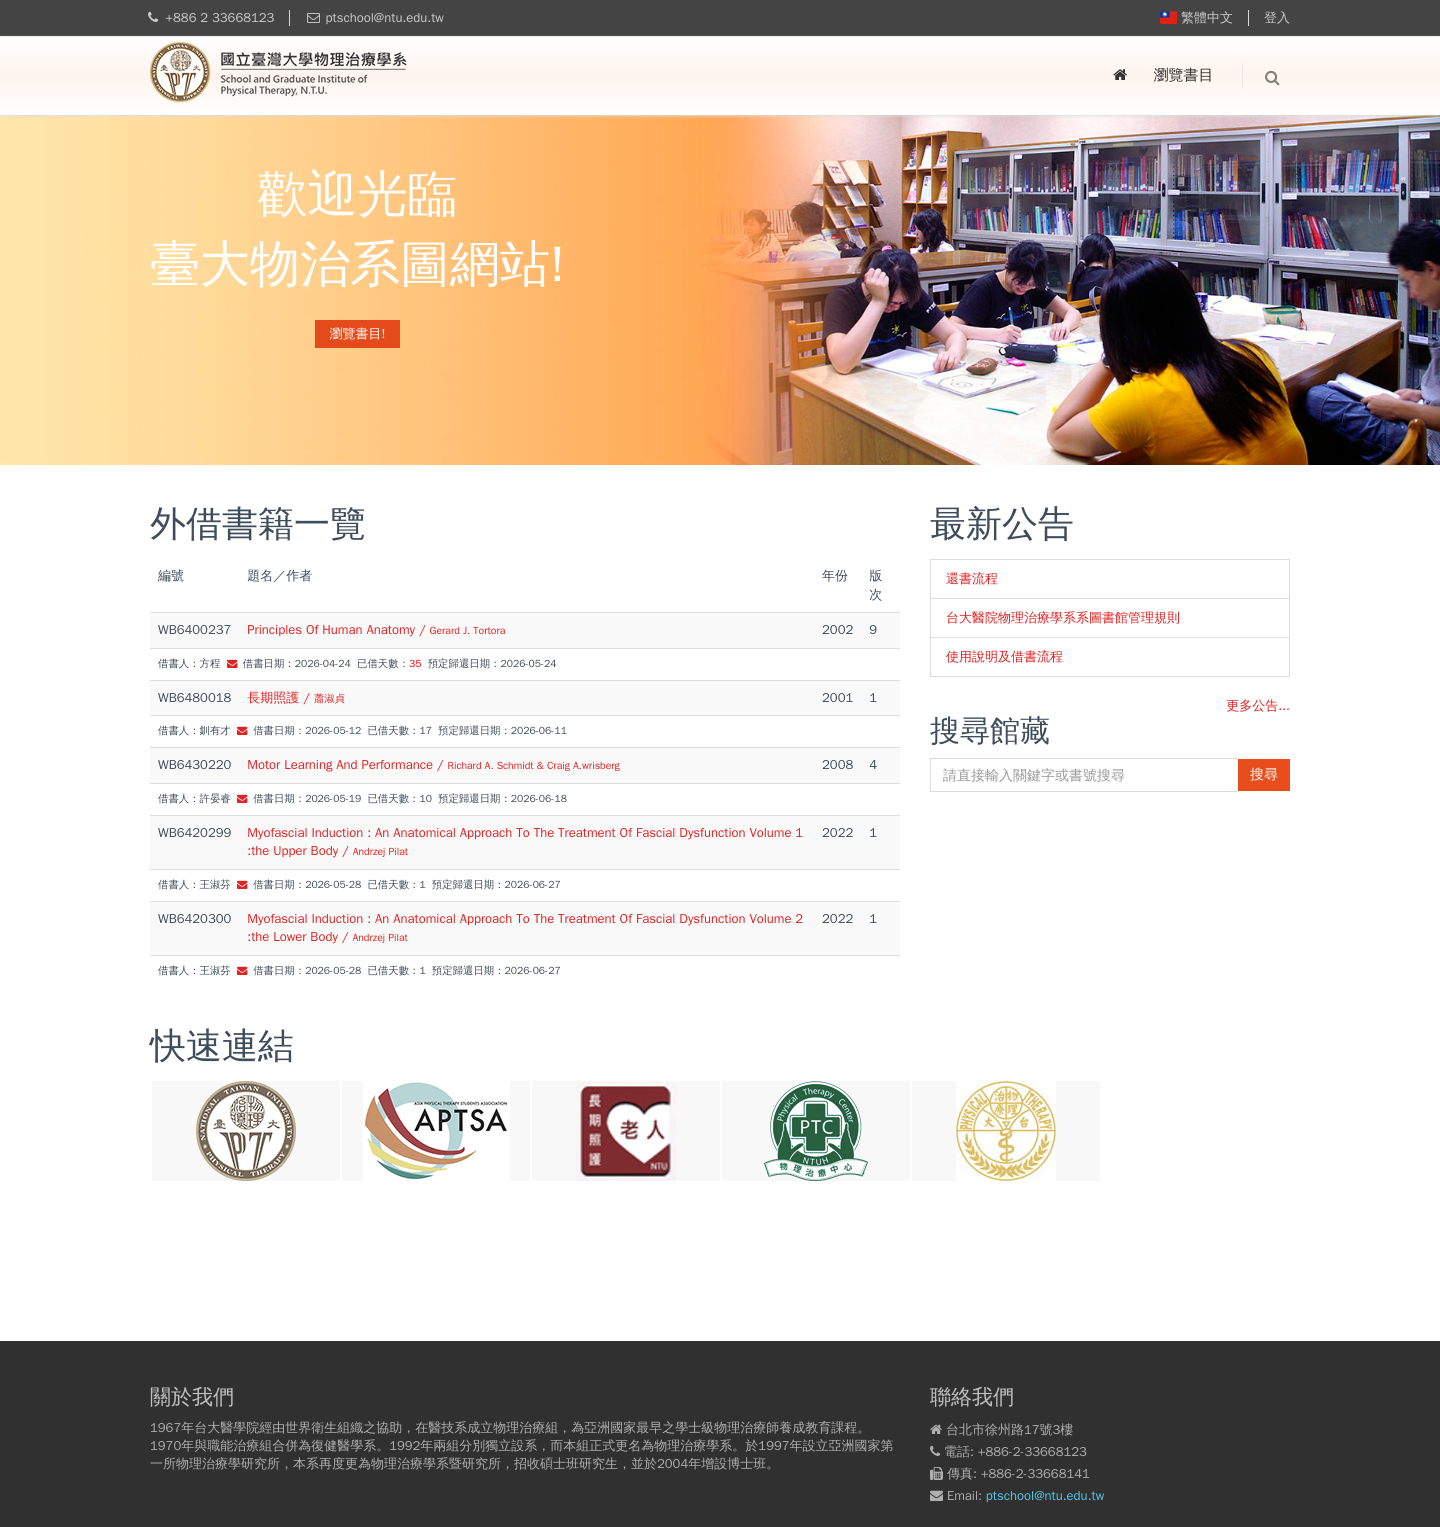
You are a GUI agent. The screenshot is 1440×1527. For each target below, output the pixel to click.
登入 (1277, 17)
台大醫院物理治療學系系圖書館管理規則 (1063, 617)
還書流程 (972, 578)
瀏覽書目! (358, 333)
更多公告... (1258, 705)
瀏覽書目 (1184, 75)
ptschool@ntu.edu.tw (385, 17)
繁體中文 (1196, 17)
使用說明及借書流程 (1004, 656)
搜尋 (1264, 774)
